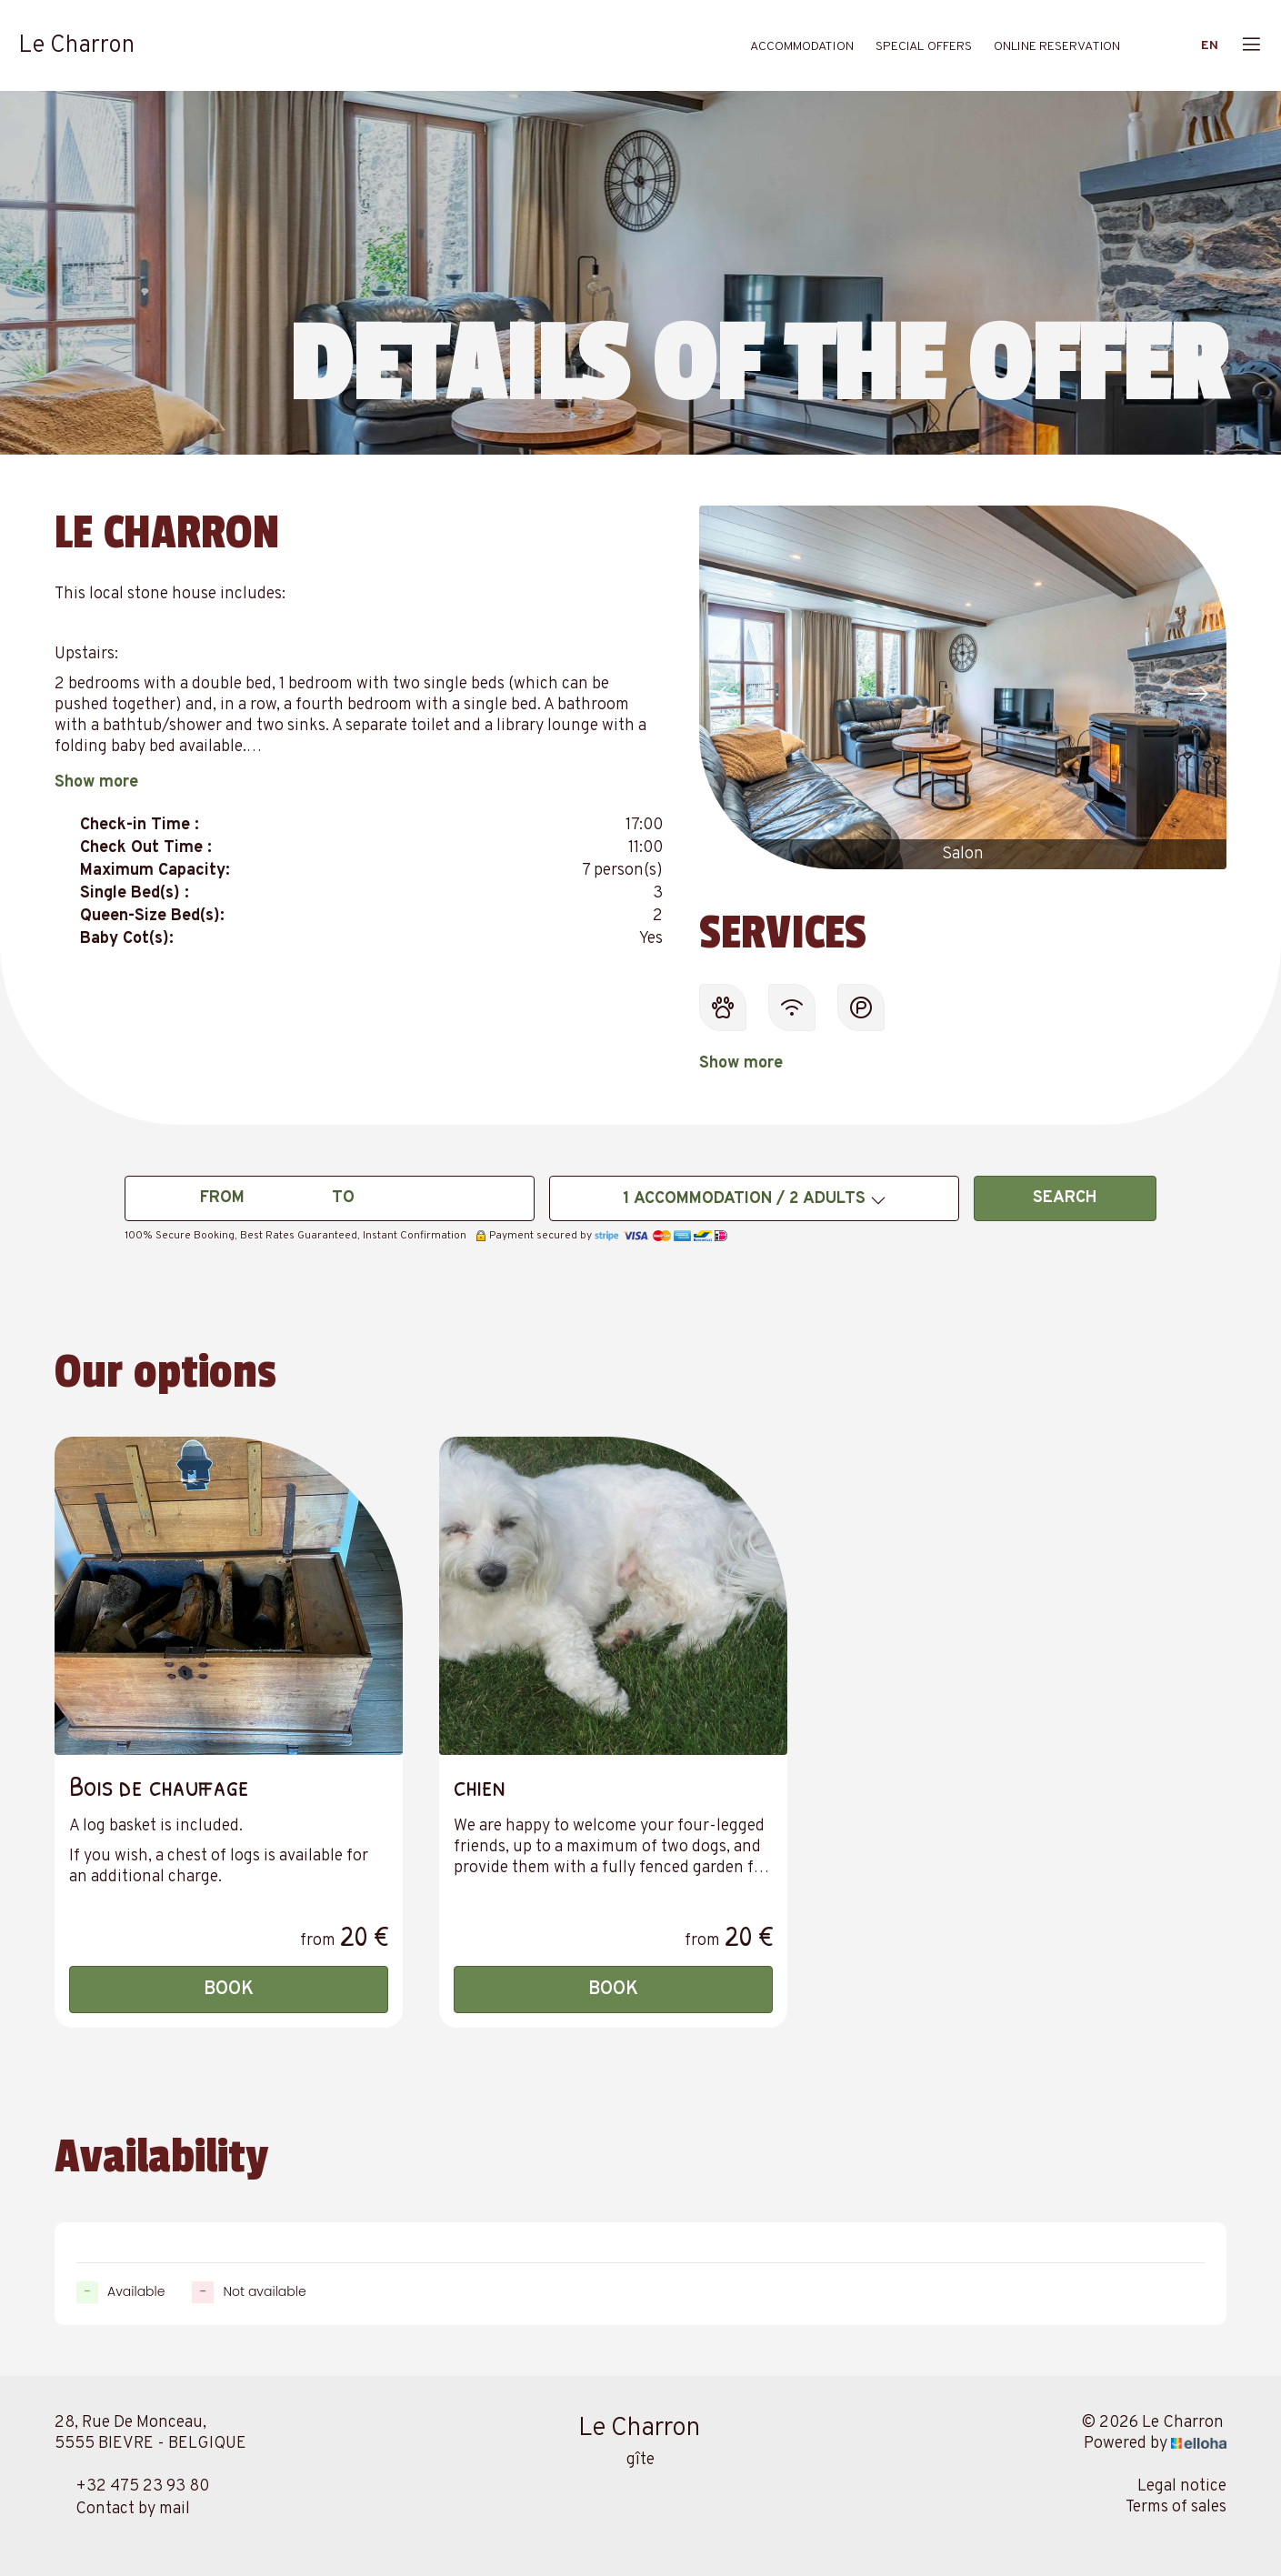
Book (229, 1989)
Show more (96, 782)
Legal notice (1181, 2486)
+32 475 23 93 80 (132, 2486)
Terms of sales (1176, 2507)
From (222, 1198)
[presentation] (727, 695)
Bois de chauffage (159, 1785)
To (343, 1198)
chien (479, 1785)
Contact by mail (122, 2509)
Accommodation (801, 47)
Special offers (924, 47)
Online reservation (1057, 47)
